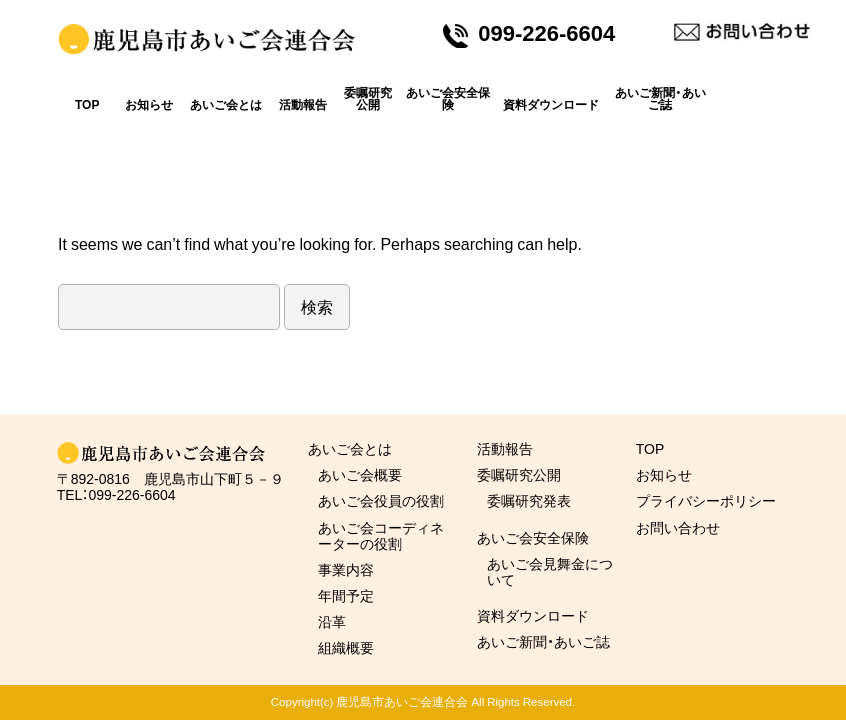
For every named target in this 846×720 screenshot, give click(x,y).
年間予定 (346, 595)
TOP (87, 104)
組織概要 (346, 647)
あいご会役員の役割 (381, 500)
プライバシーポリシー (706, 500)
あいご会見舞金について (550, 571)
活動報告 (303, 104)
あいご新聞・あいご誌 (660, 98)
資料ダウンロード (551, 104)
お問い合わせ (678, 527)
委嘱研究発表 (529, 500)
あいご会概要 (360, 474)
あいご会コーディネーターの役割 (381, 535)
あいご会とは (226, 104)
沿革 (332, 621)
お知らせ (149, 104)
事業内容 (346, 569)
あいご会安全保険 (448, 98)
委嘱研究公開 (368, 98)
